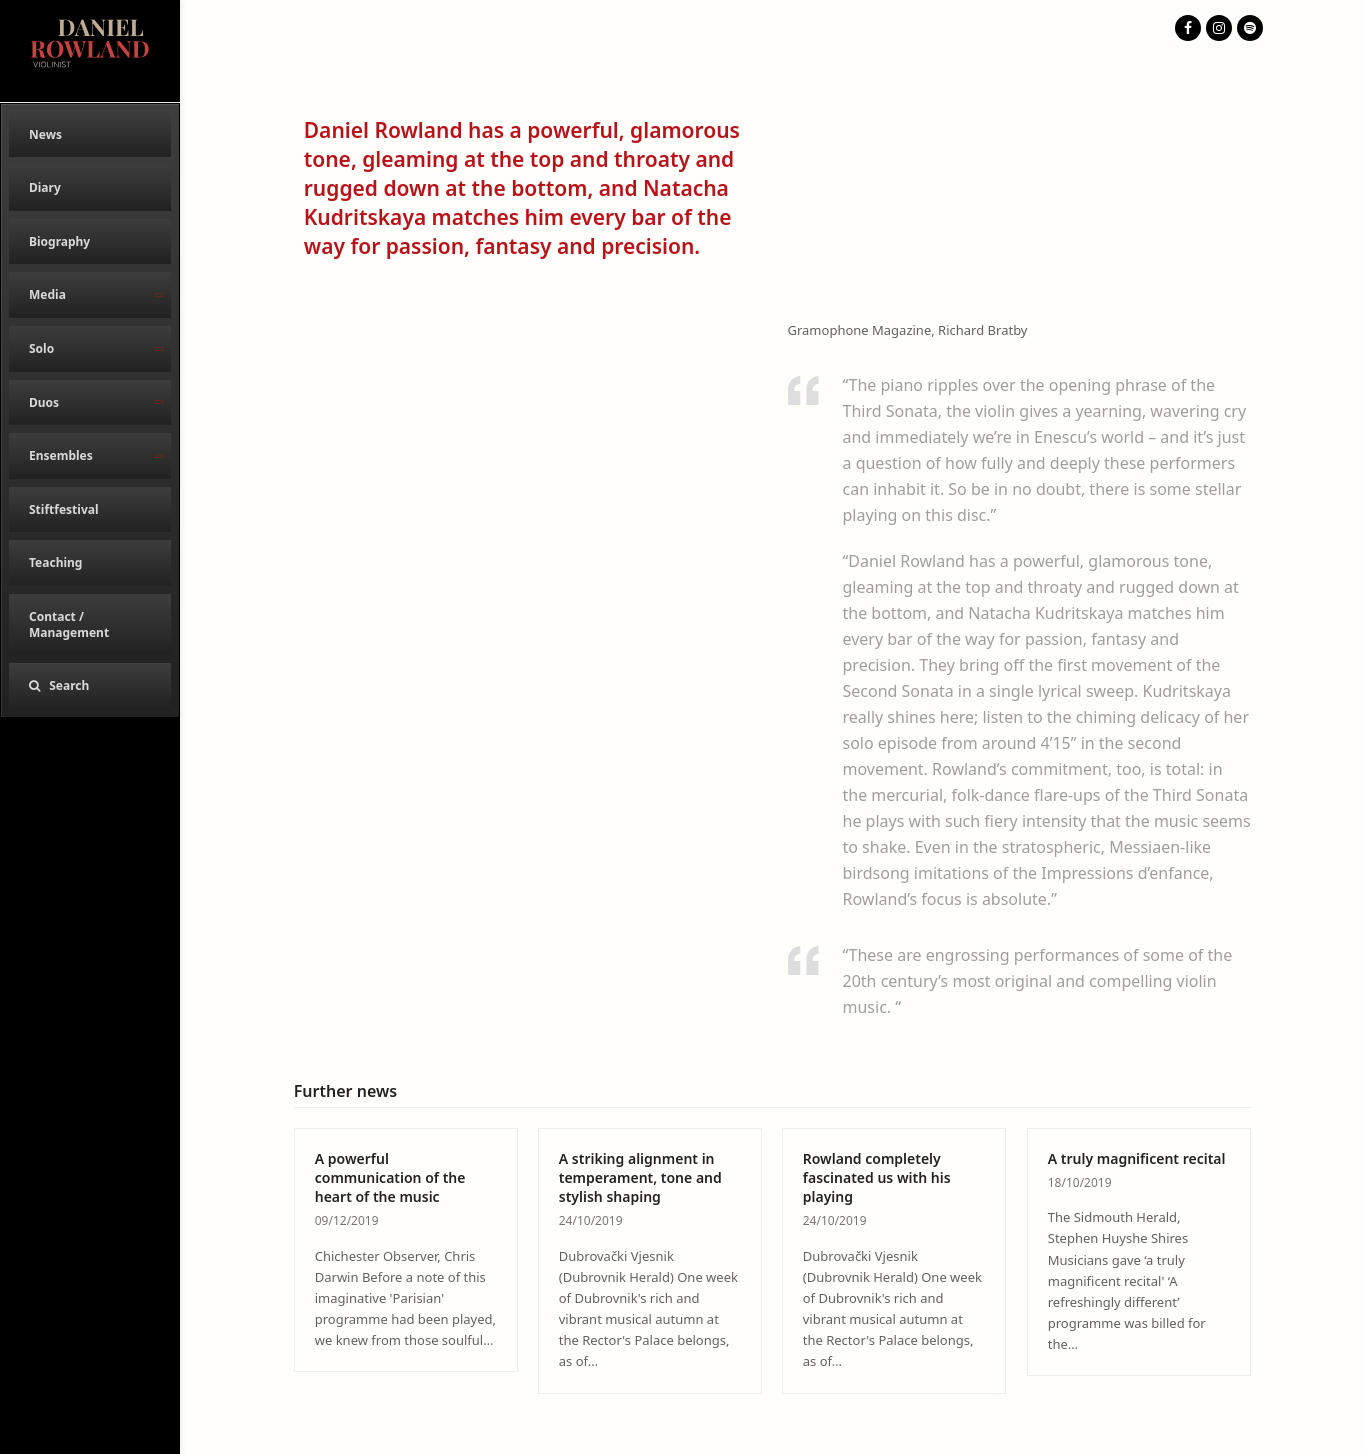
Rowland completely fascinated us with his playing (877, 1178)
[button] (90, 686)
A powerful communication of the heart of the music (390, 1178)
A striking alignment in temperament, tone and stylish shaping (640, 1178)
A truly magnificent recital (1137, 1158)
